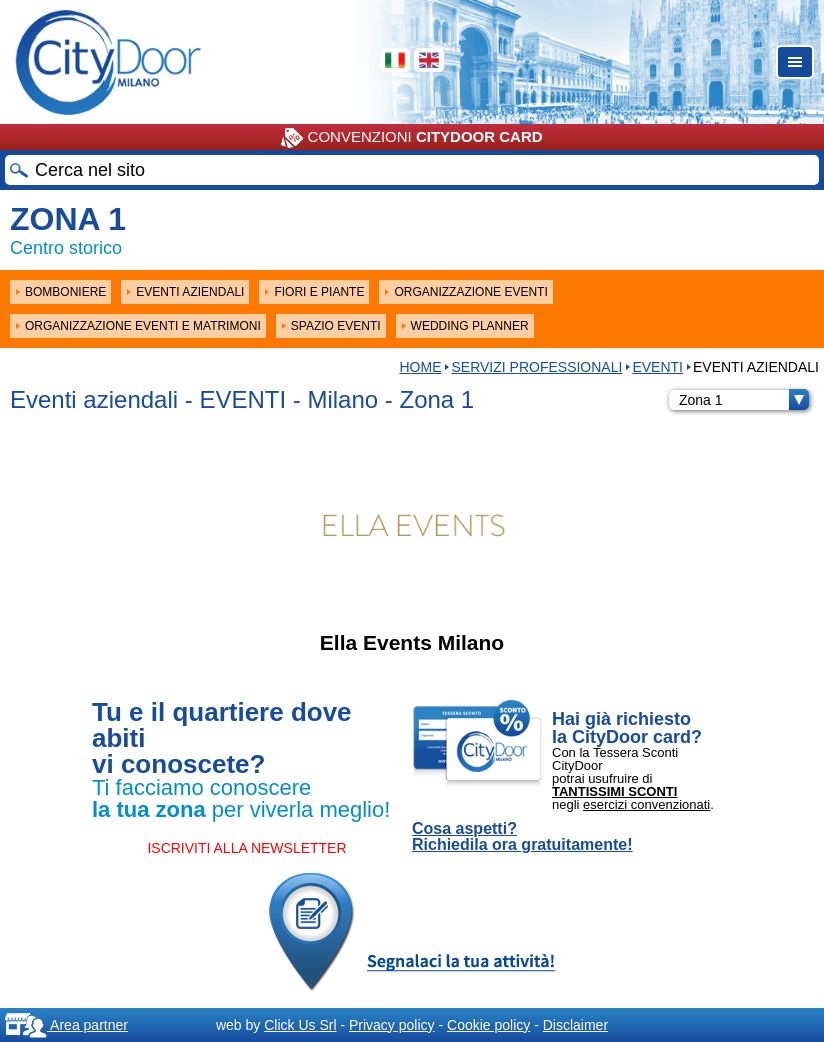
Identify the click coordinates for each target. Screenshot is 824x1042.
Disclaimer (575, 1025)
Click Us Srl (300, 1025)
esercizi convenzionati (646, 804)
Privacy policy (392, 1025)
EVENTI (657, 367)
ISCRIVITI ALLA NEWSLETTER (246, 848)
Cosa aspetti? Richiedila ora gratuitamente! (522, 837)
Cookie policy (488, 1025)
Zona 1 (744, 400)
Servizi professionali (536, 367)
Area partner (66, 1025)
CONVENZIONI (411, 138)
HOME (420, 367)
